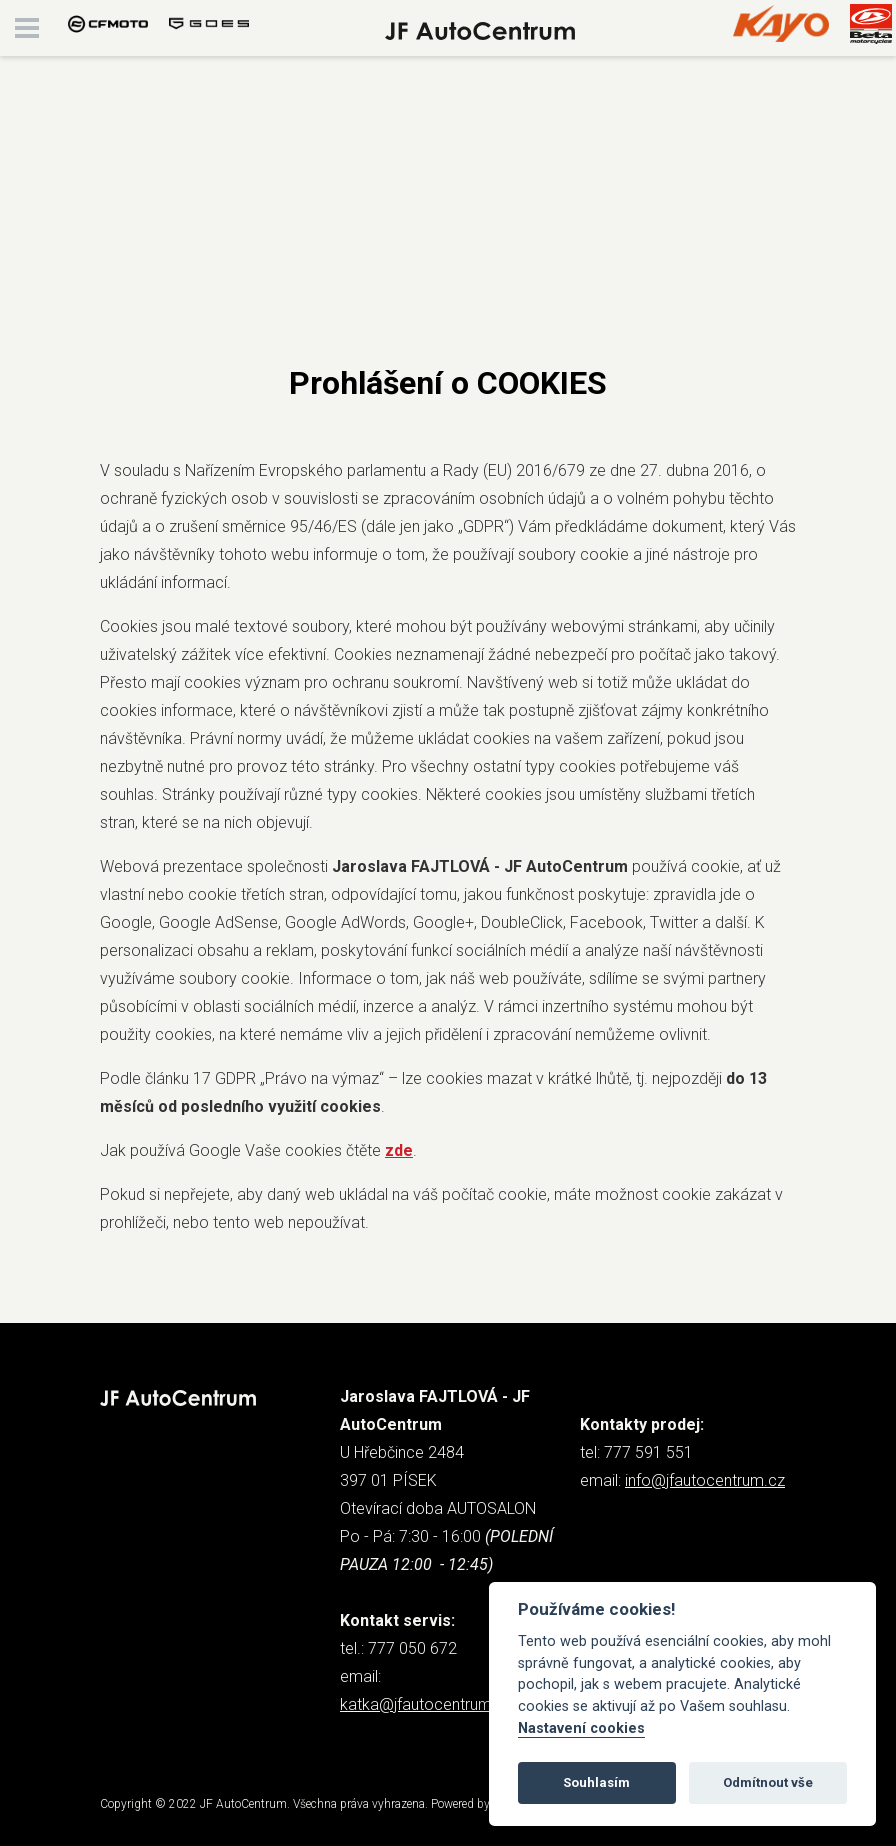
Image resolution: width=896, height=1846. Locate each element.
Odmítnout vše (768, 1782)
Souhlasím (596, 1782)
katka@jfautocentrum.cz (426, 1704)
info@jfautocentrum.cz (705, 1480)
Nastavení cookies (581, 1728)
